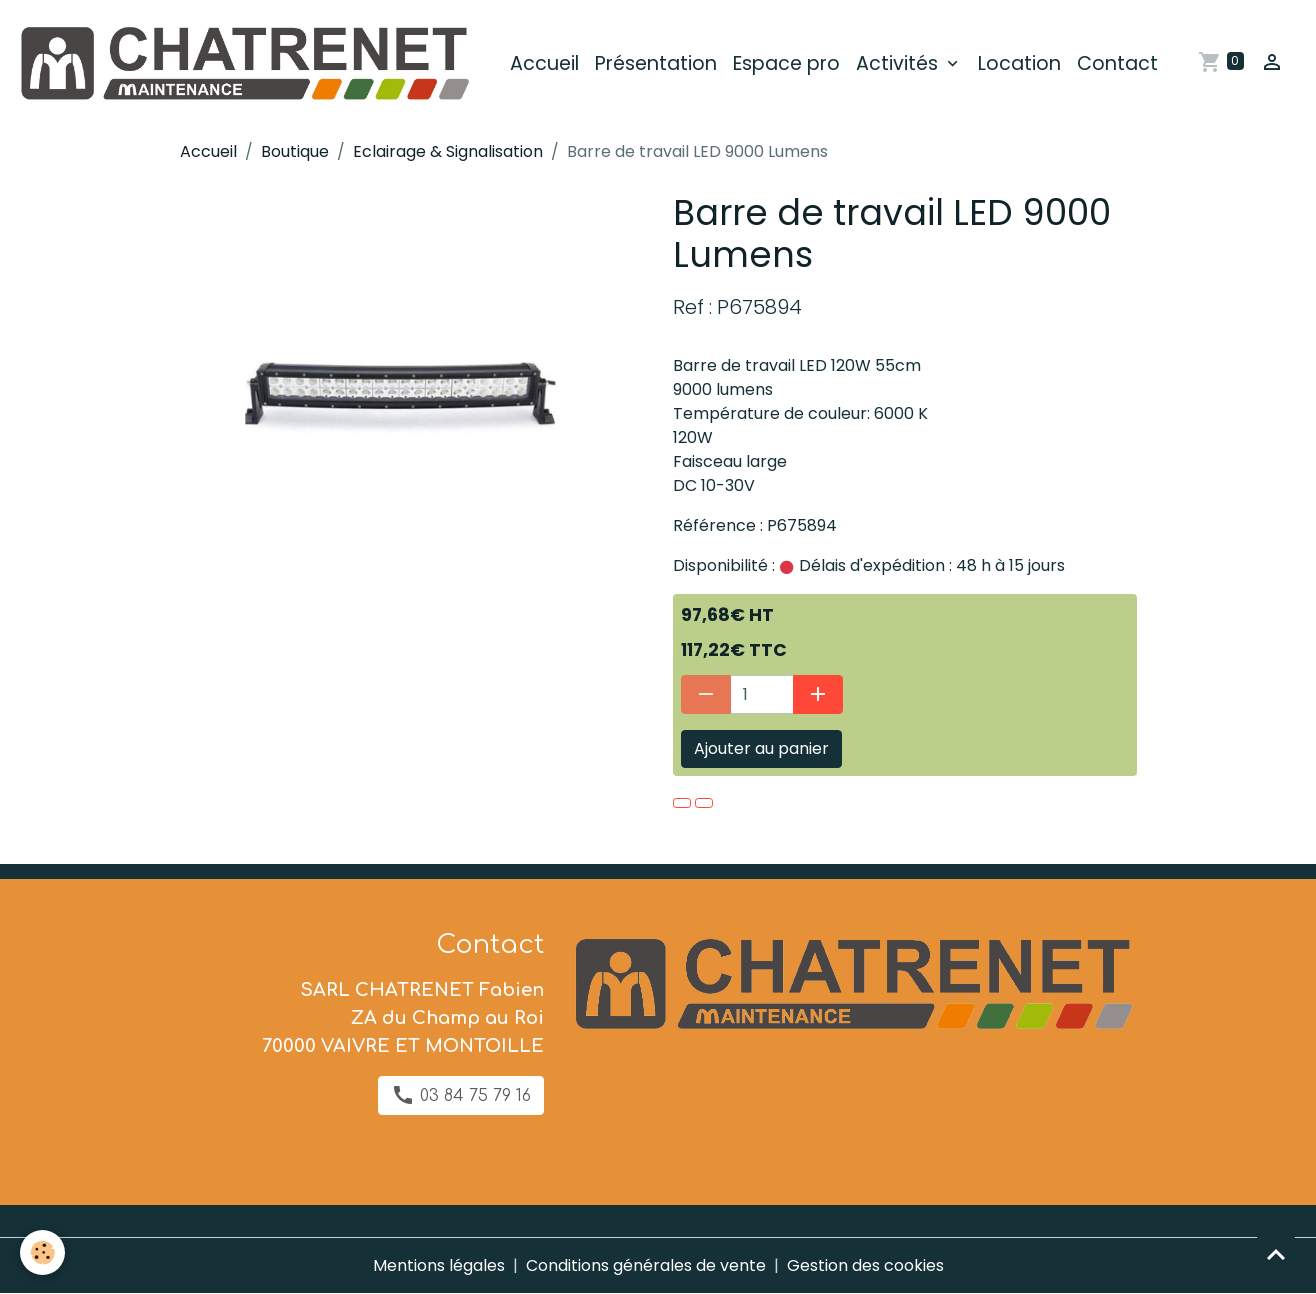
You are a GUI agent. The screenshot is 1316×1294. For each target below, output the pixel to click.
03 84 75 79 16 (461, 1095)
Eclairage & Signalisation (448, 151)
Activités (899, 63)
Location (1019, 63)
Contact (1117, 63)
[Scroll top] (1276, 1254)
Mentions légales (439, 1265)
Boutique (295, 151)
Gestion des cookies (865, 1265)
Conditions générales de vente (646, 1265)
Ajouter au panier (761, 748)
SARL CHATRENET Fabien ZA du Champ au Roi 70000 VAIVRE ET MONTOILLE (403, 1018)
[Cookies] (42, 1252)
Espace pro (786, 63)
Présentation (656, 63)
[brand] (247, 64)
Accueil (544, 63)
